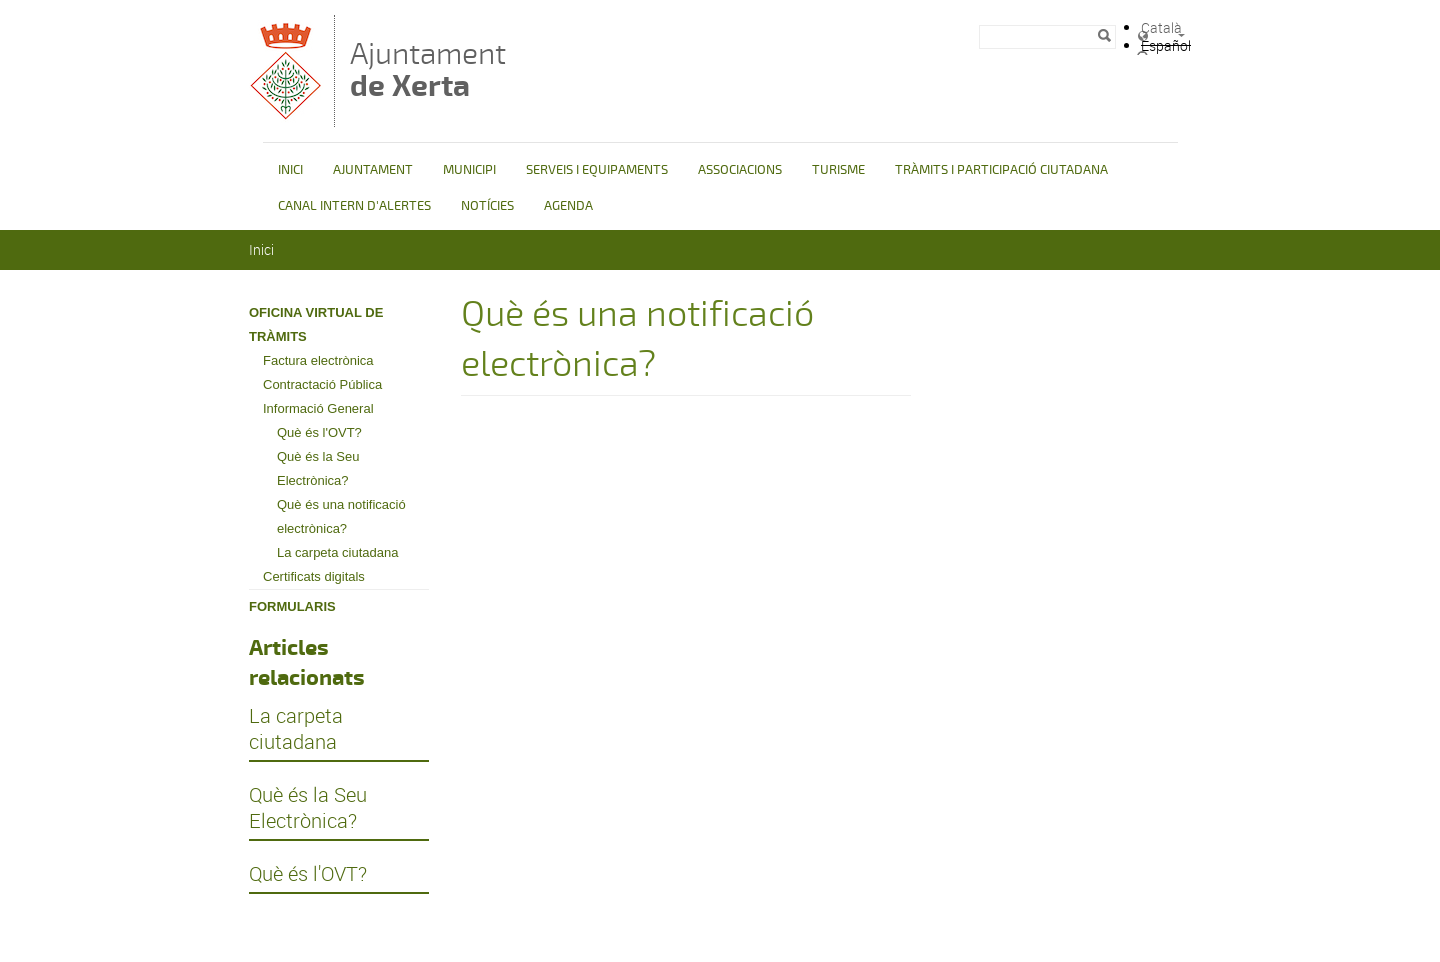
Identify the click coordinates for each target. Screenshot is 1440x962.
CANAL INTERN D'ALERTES (354, 206)
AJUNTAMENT (373, 170)
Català (1161, 27)
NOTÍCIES (487, 206)
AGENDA (568, 206)
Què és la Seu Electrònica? (318, 468)
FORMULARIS (292, 606)
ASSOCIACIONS (740, 170)
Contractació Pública (322, 384)
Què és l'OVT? (319, 432)
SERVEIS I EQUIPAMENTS (597, 170)
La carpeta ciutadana (337, 552)
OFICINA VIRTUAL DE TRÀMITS (316, 324)
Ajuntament (428, 69)
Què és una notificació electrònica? (341, 516)
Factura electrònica (318, 360)
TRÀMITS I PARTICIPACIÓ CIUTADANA (1001, 170)
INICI (290, 170)
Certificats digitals (314, 576)
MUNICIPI (469, 170)
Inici (261, 249)
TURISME (838, 170)
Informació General (318, 408)
